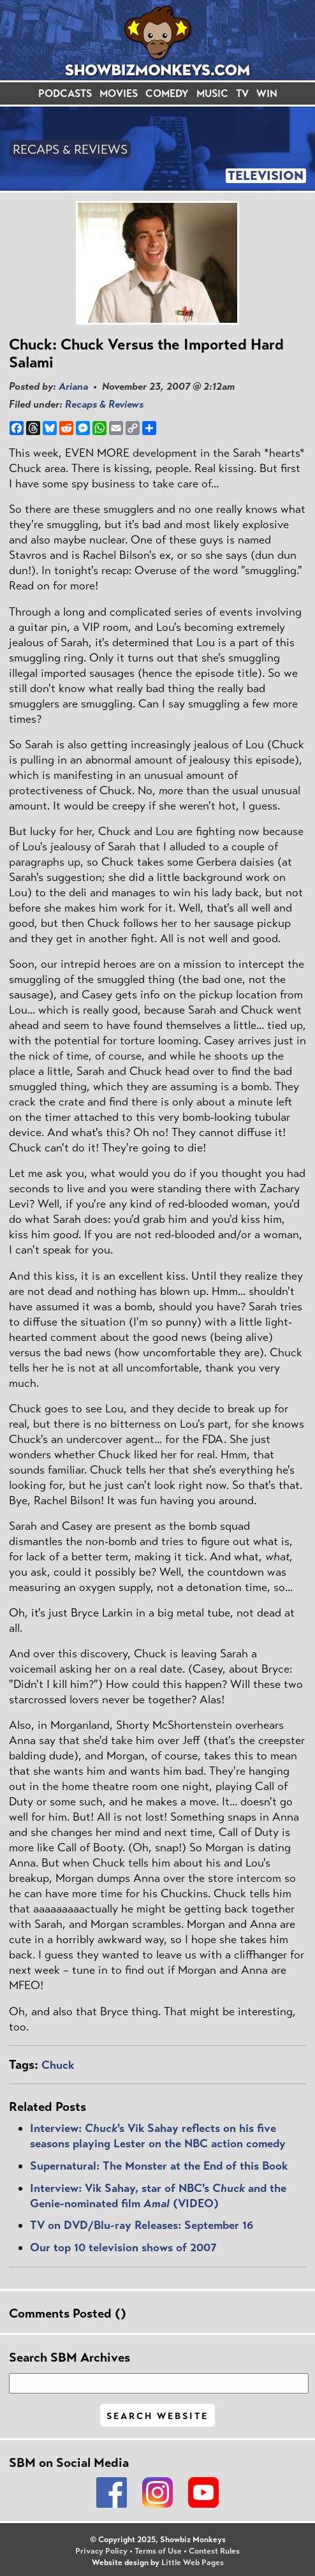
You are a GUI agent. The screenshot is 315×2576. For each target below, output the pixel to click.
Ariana (73, 386)
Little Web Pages (192, 2562)
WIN (266, 93)
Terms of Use (158, 2551)
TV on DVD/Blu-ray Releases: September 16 (141, 2225)
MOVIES (118, 93)
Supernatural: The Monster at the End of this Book (159, 2166)
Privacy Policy (101, 2551)
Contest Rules (214, 2551)
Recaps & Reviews (104, 404)
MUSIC (212, 93)
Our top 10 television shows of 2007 (123, 2247)
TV (242, 93)
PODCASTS (65, 93)
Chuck (57, 2065)
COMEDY (167, 93)
